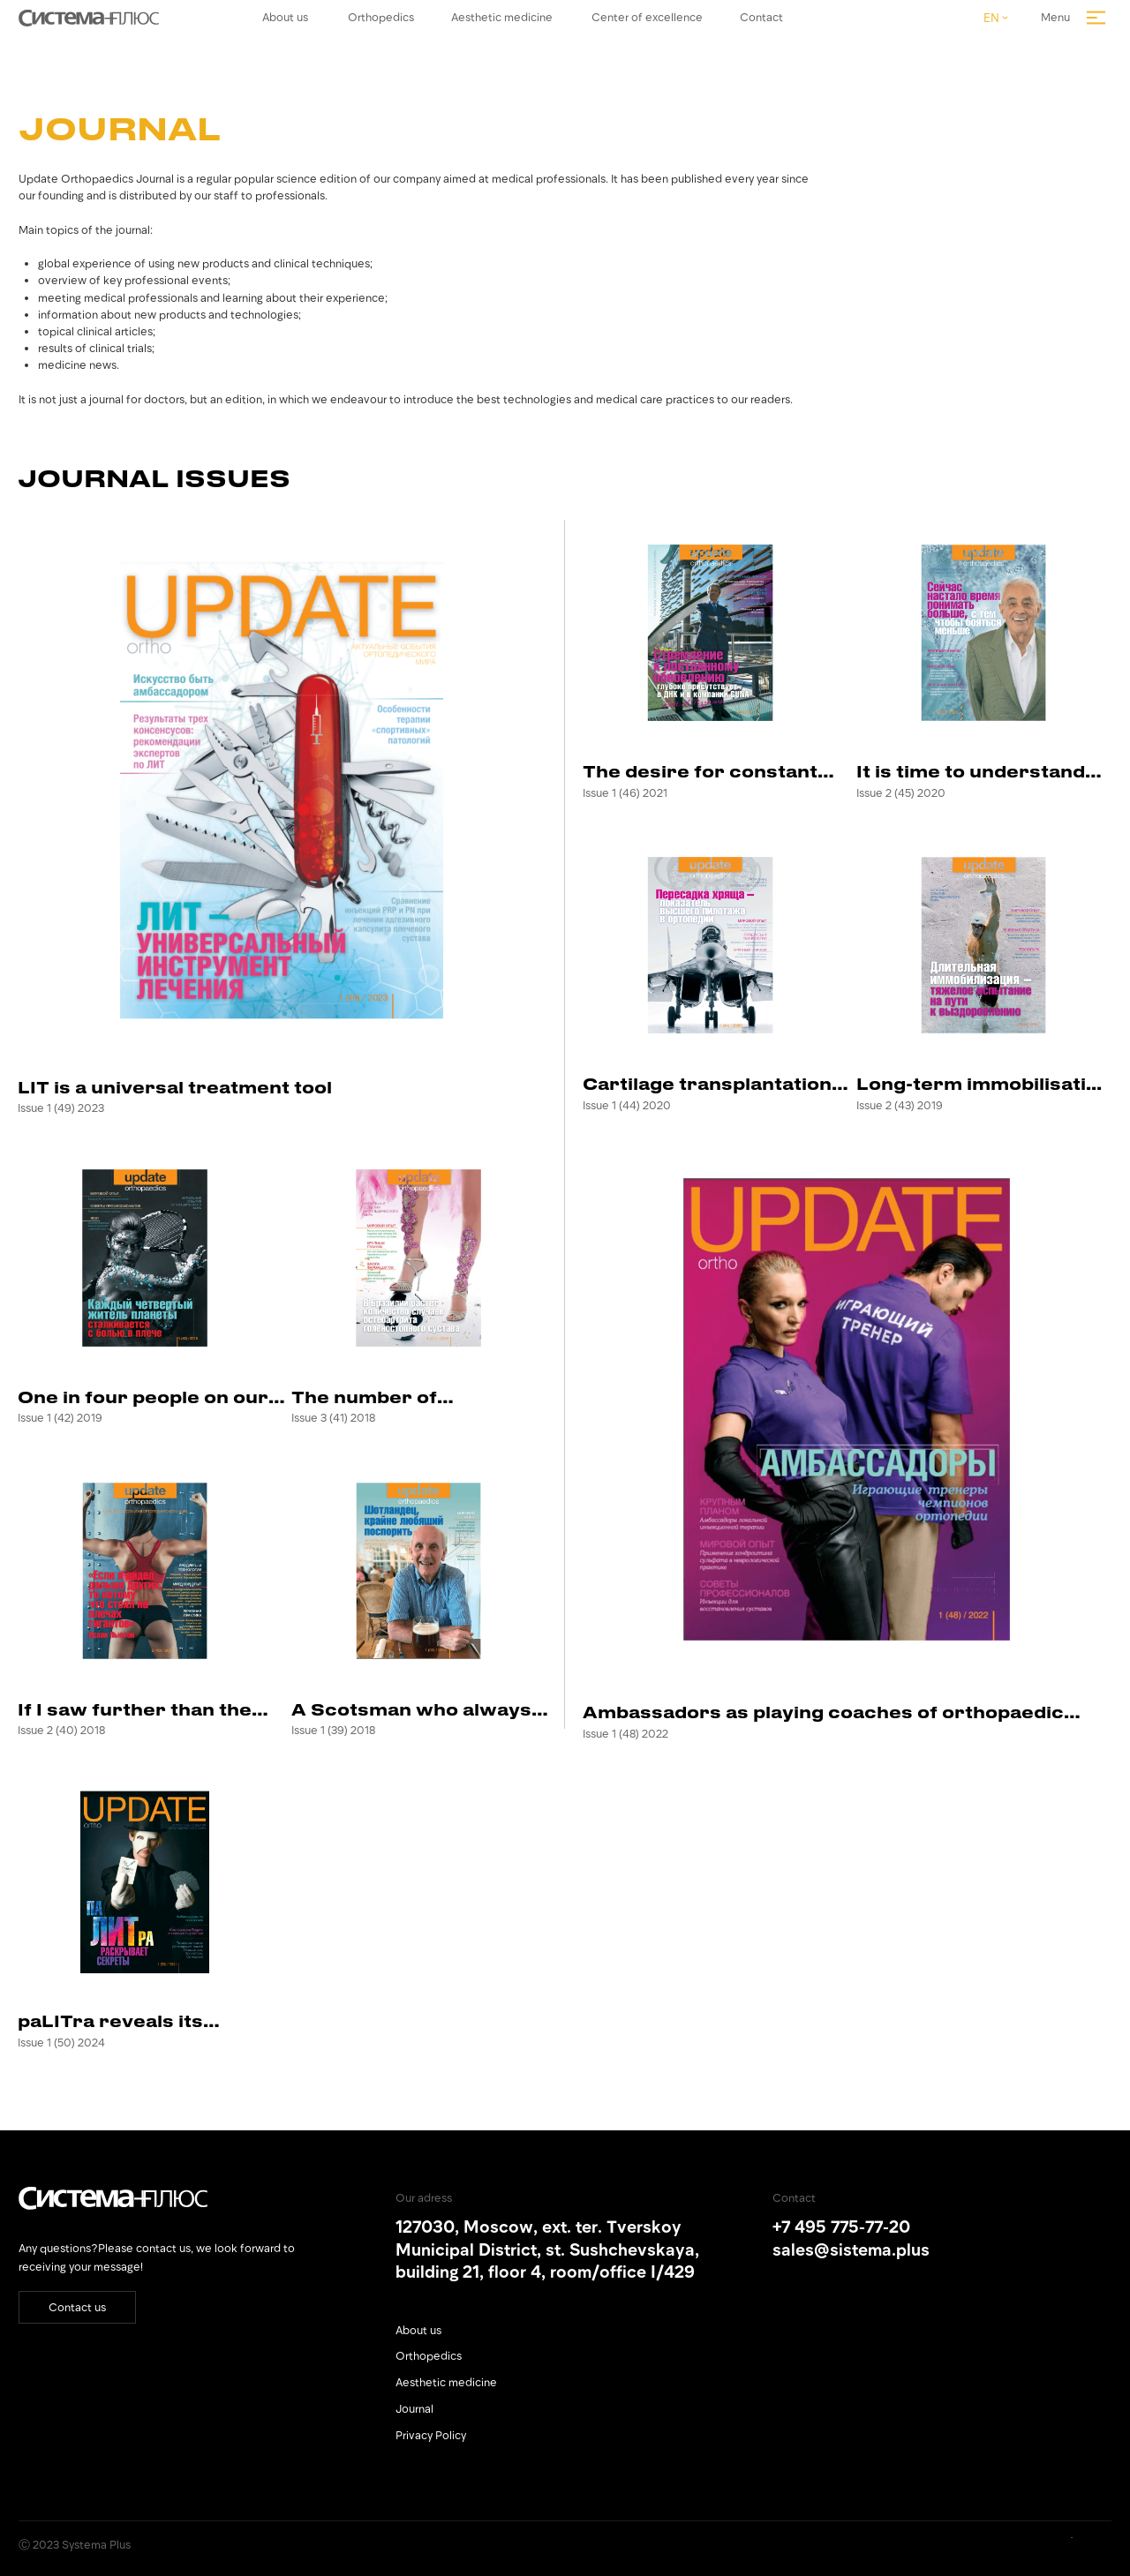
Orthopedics (381, 17)
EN (991, 18)
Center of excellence (647, 17)
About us (285, 17)
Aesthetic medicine (502, 17)
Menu (1055, 17)
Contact (761, 17)
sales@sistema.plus (851, 2249)
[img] (1096, 18)
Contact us (77, 2307)
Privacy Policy (431, 2435)
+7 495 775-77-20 (841, 2226)
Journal (414, 2408)
